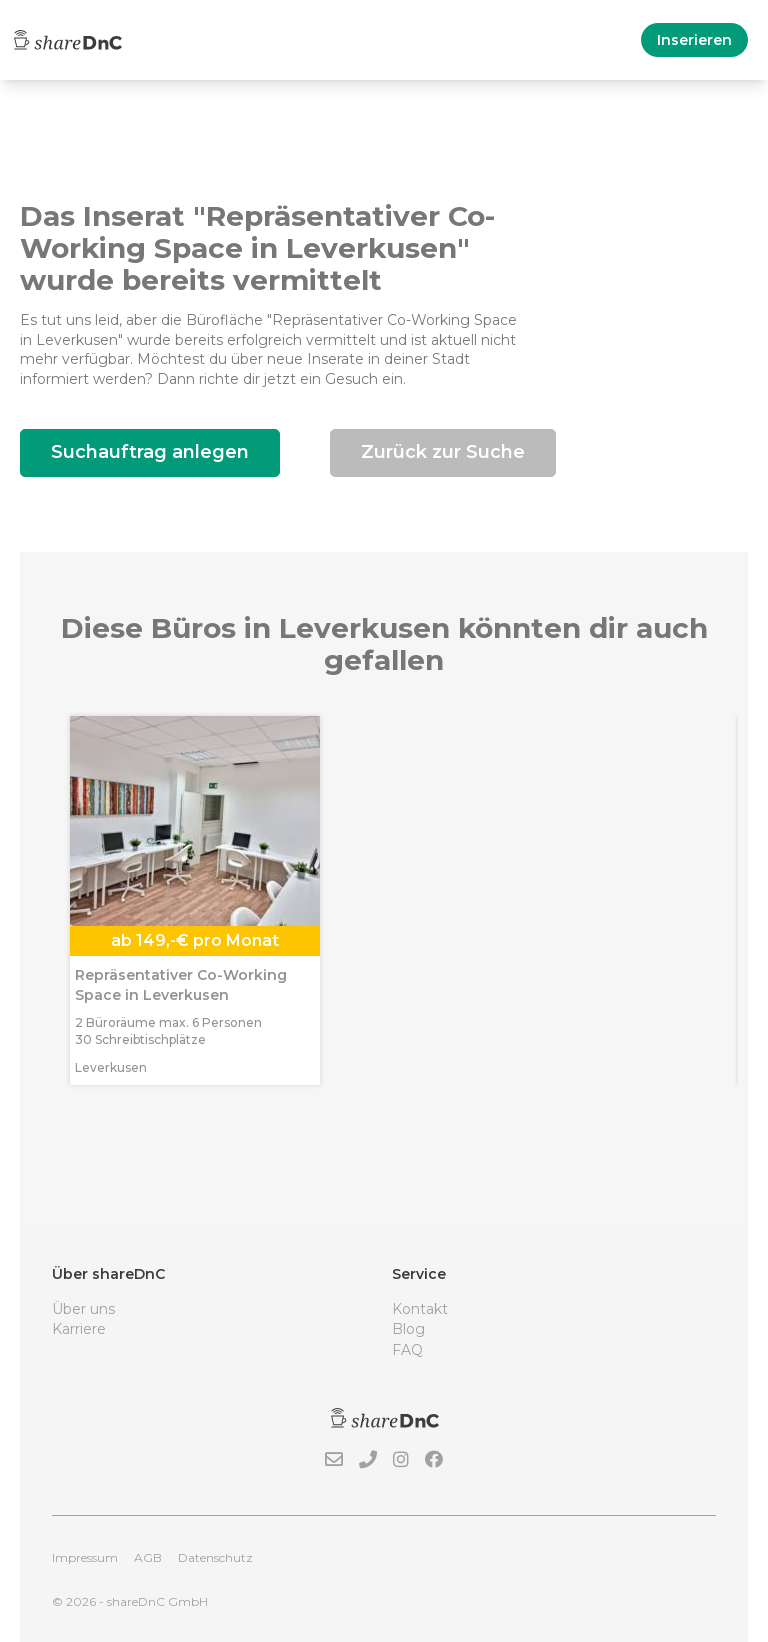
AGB (148, 1557)
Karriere (79, 1329)
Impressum (85, 1557)
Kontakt (420, 1309)
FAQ (407, 1350)
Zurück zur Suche (443, 452)
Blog (408, 1329)
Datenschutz (215, 1557)
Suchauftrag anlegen (150, 452)
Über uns (83, 1309)
